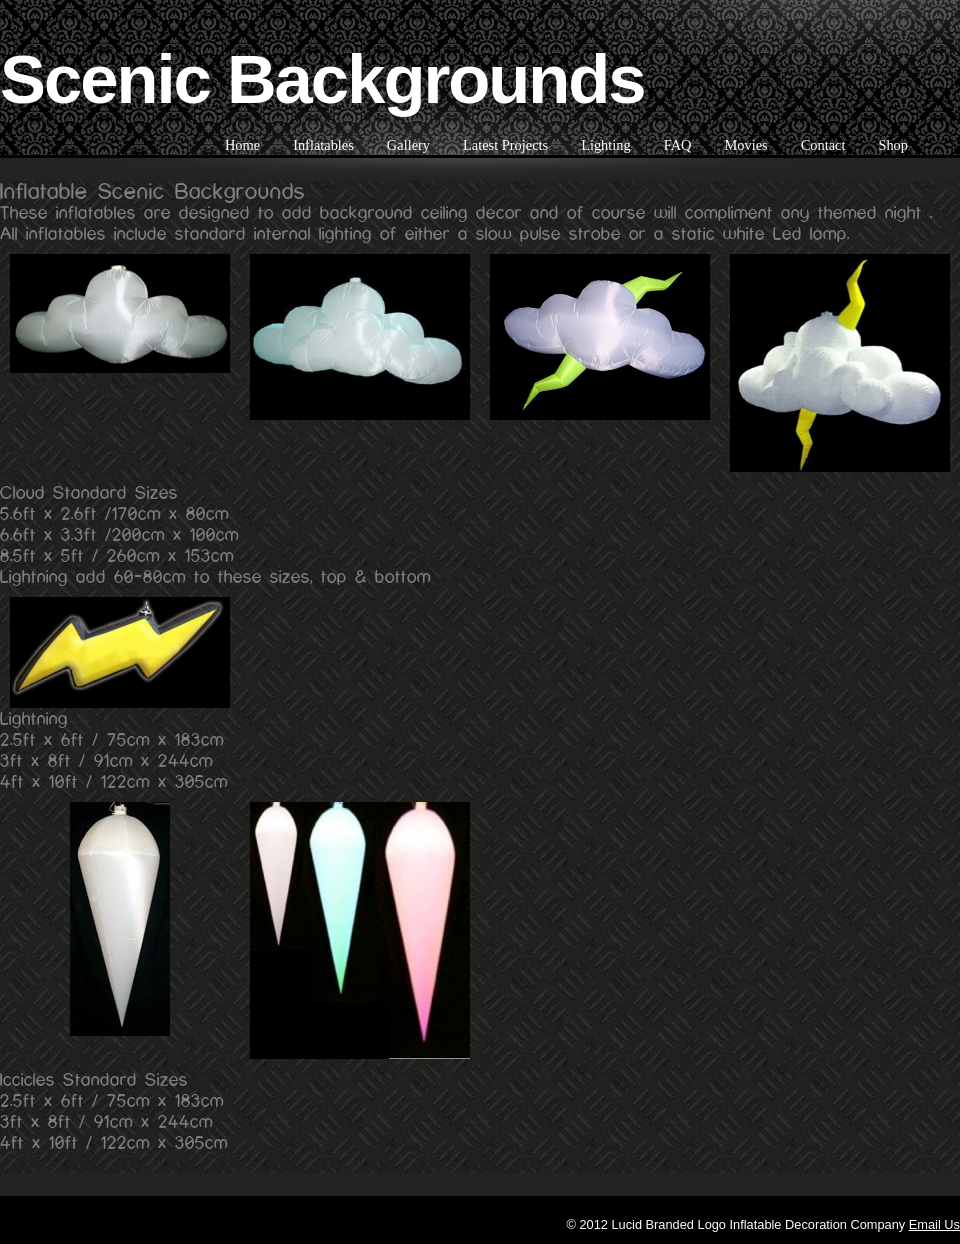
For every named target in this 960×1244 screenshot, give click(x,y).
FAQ (678, 145)
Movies (745, 145)
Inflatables (323, 145)
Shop (893, 145)
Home (242, 145)
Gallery (408, 145)
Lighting (606, 145)
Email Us (934, 1224)
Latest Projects (505, 145)
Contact (823, 145)
